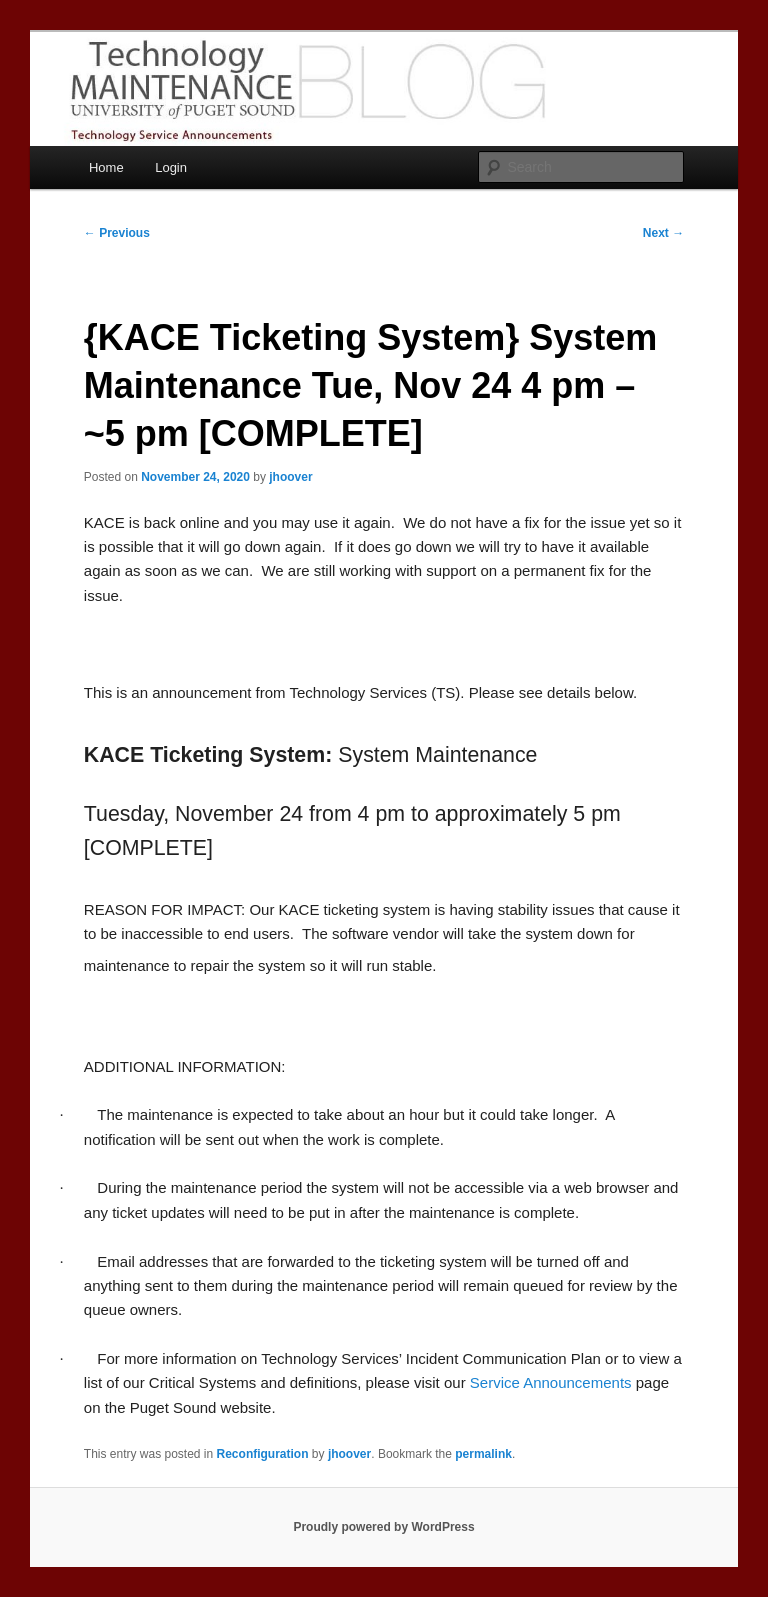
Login (171, 167)
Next (663, 233)
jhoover (290, 477)
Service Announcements (551, 1382)
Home (106, 167)
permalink (483, 1454)
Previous (117, 233)
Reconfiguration (263, 1454)
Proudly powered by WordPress (383, 1527)
